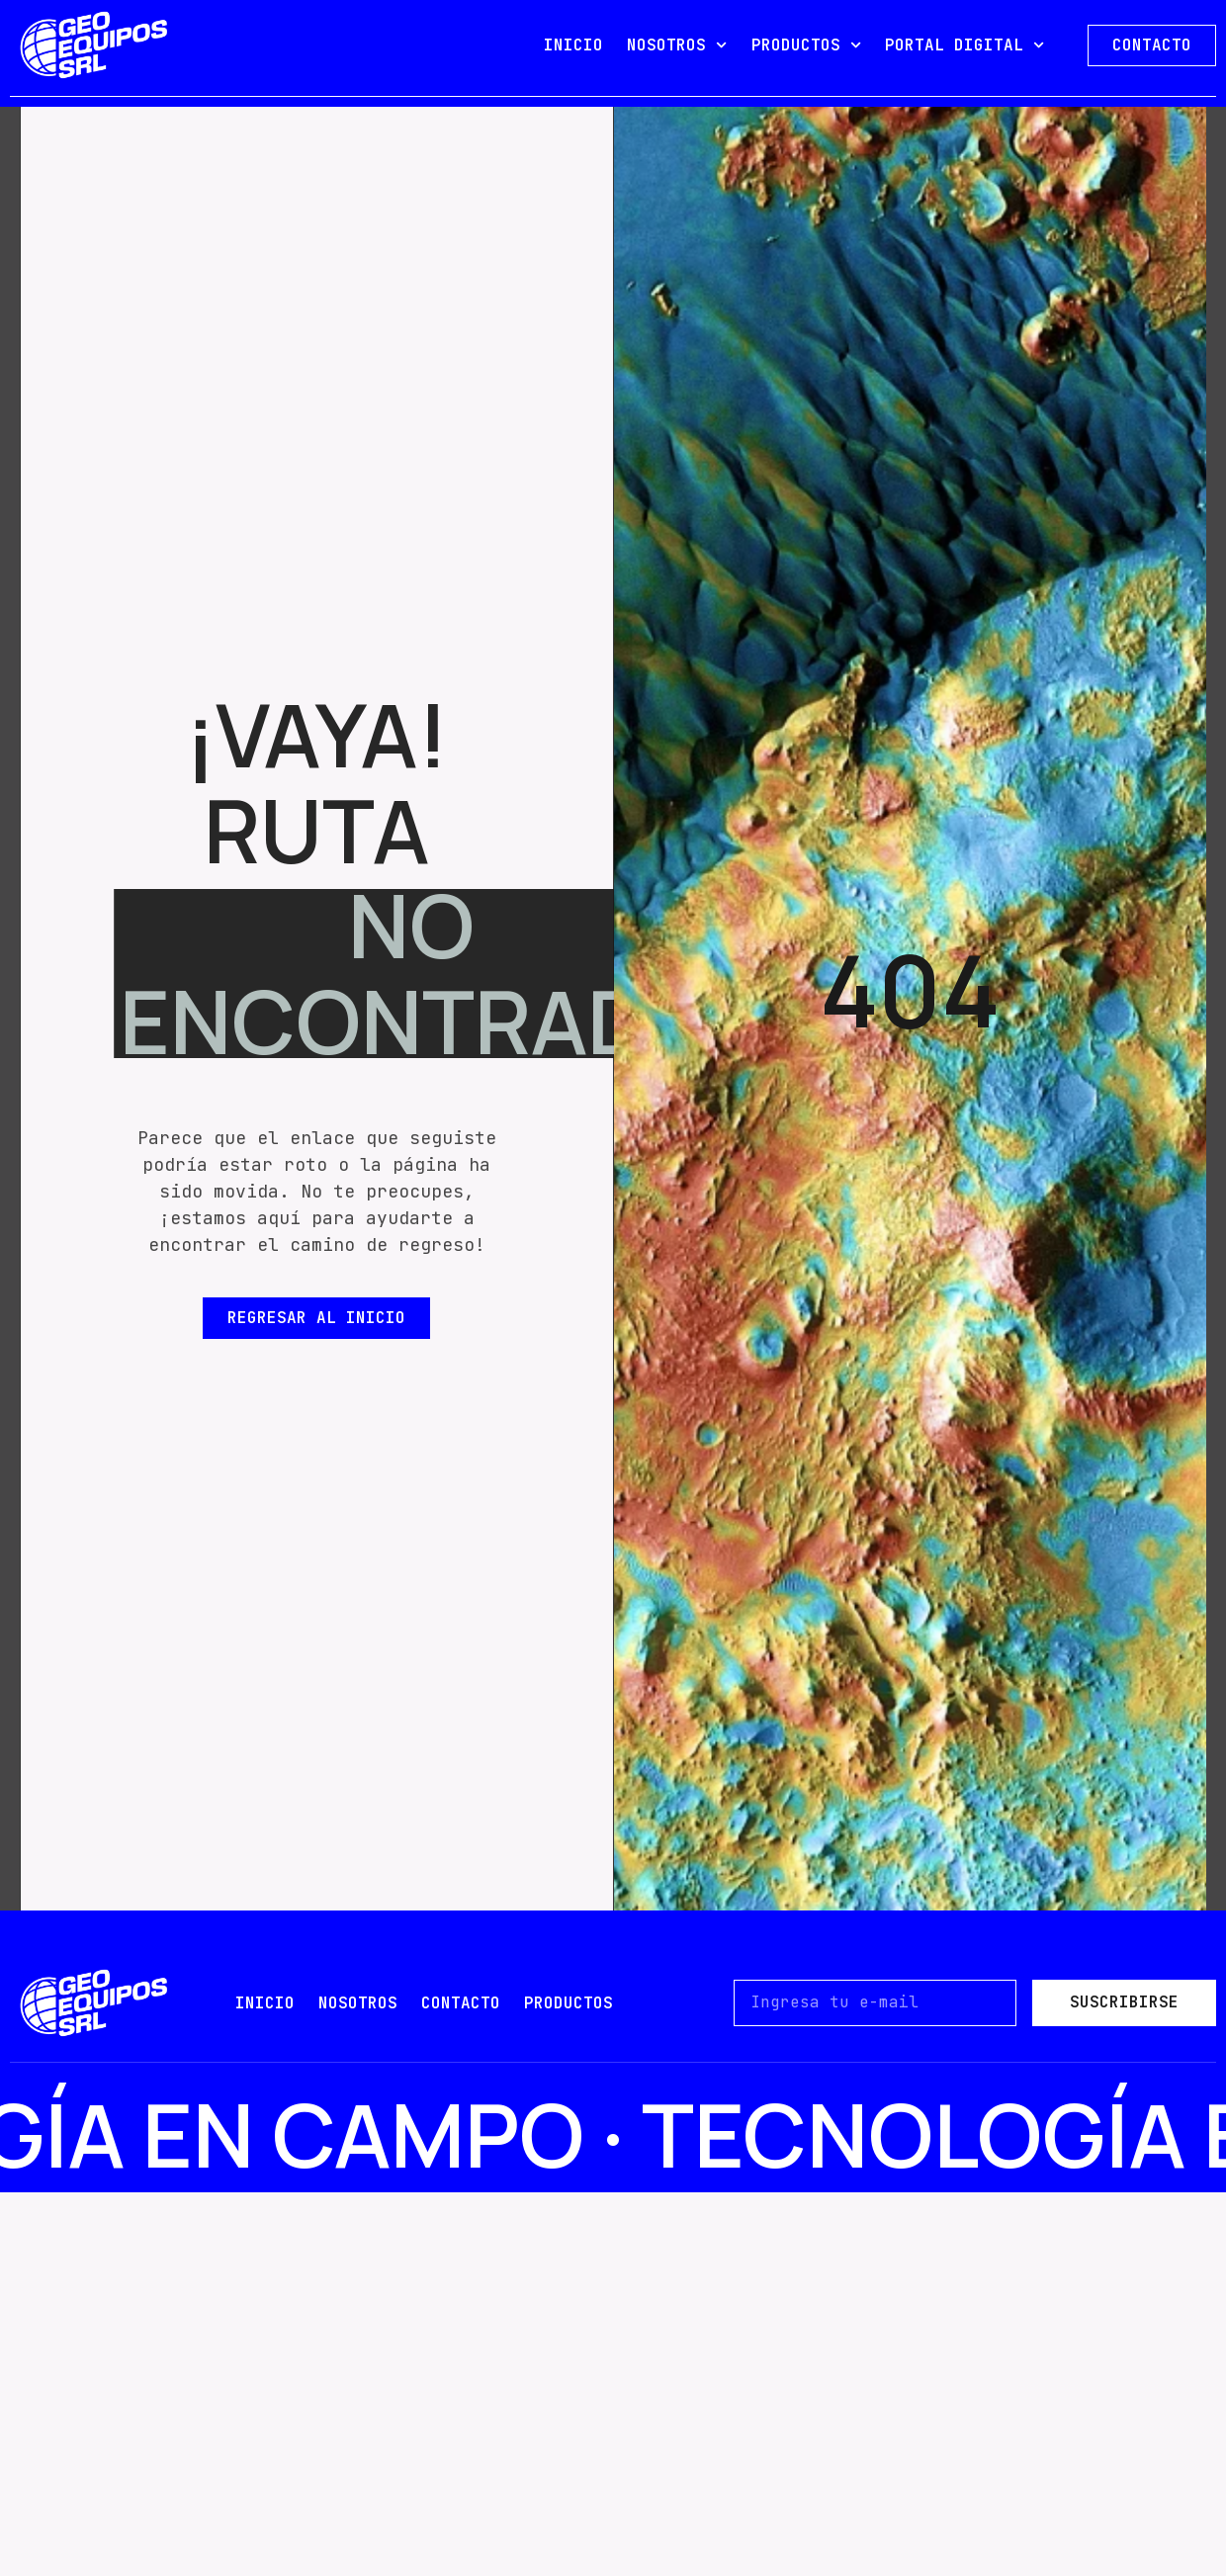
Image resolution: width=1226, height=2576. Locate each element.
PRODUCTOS (806, 45)
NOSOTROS (677, 45)
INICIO (573, 45)
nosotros (357, 2003)
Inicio (265, 2003)
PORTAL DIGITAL (964, 45)
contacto (460, 2003)
